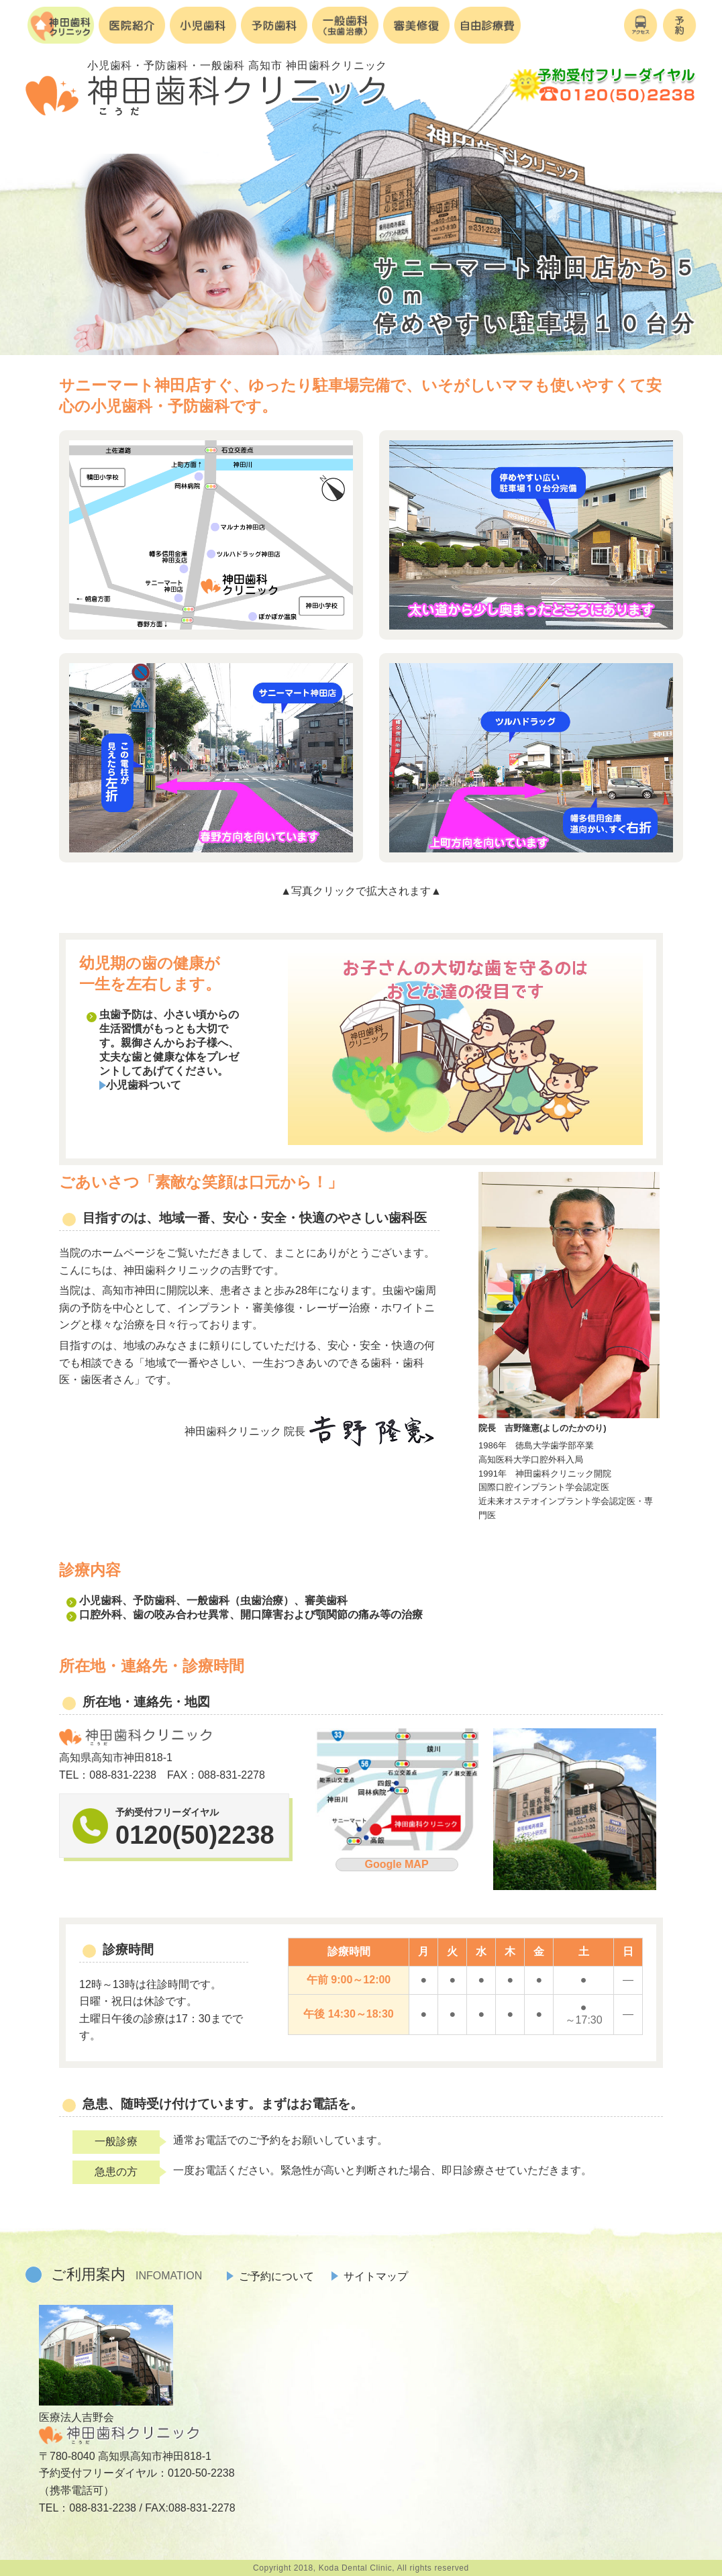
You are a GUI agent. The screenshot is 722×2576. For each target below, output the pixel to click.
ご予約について (270, 2276)
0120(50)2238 (194, 1835)
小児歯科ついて (140, 1085)
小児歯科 (100, 1600)
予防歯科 (154, 1600)
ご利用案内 (126, 2274)
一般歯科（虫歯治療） (240, 1600)
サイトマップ (369, 2276)
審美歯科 (326, 1600)
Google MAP (396, 1864)
